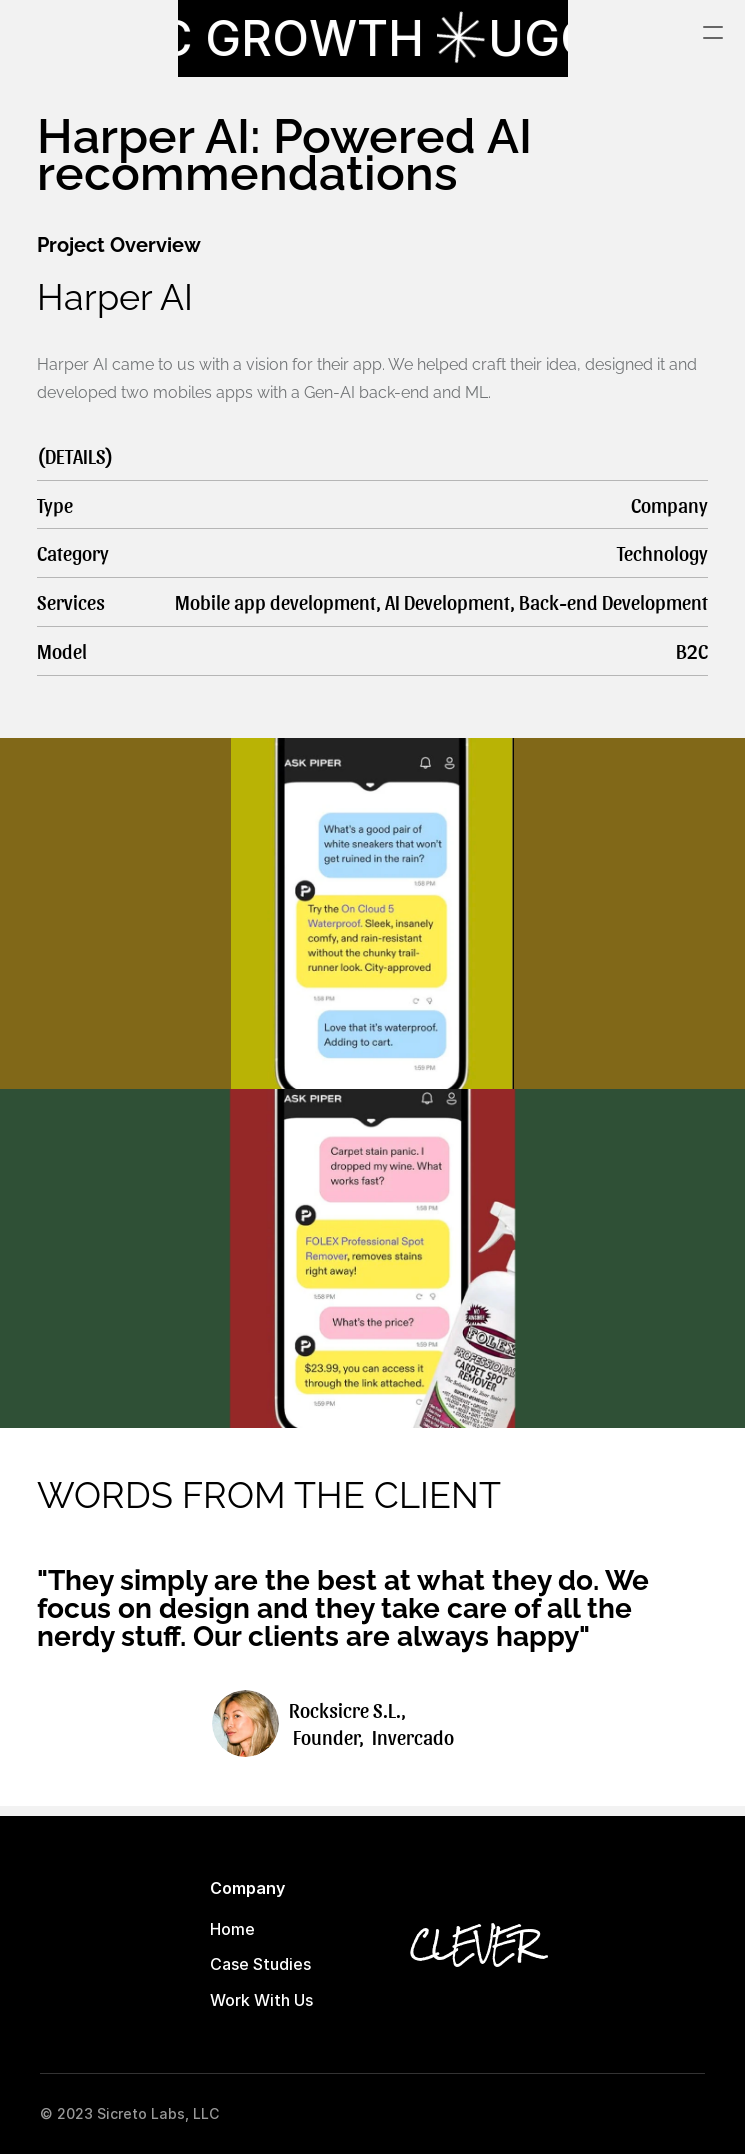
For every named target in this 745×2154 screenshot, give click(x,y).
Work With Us (261, 2000)
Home (232, 1929)
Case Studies (260, 1964)
